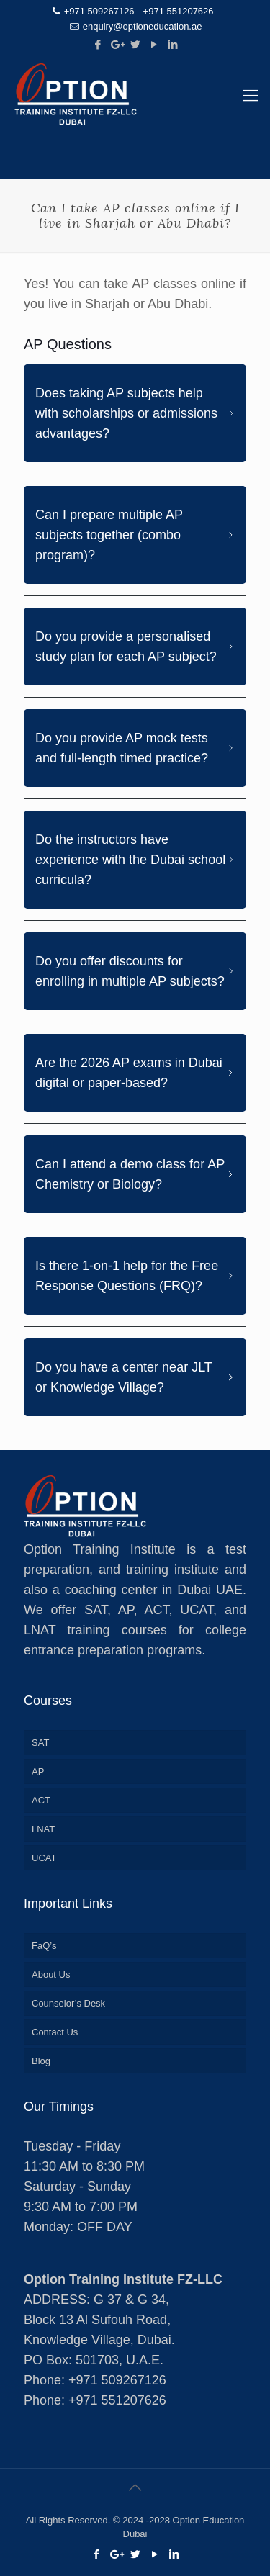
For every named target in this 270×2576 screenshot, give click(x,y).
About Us (51, 1974)
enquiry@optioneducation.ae (142, 26)
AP (38, 1771)
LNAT (43, 1829)
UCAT (44, 1857)
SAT (40, 1742)
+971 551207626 (178, 11)
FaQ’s (44, 1945)
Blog (41, 2060)
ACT (41, 1800)
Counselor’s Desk (68, 2003)
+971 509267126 (99, 11)
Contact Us (55, 2032)
